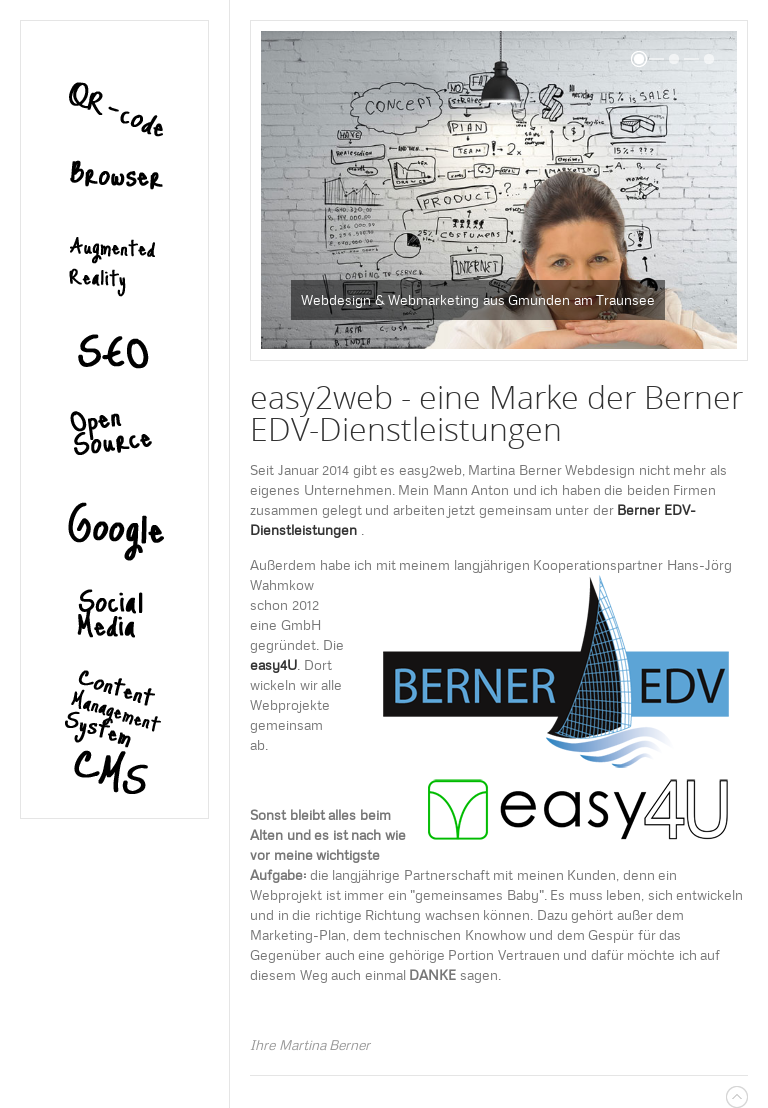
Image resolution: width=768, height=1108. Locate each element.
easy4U (273, 665)
